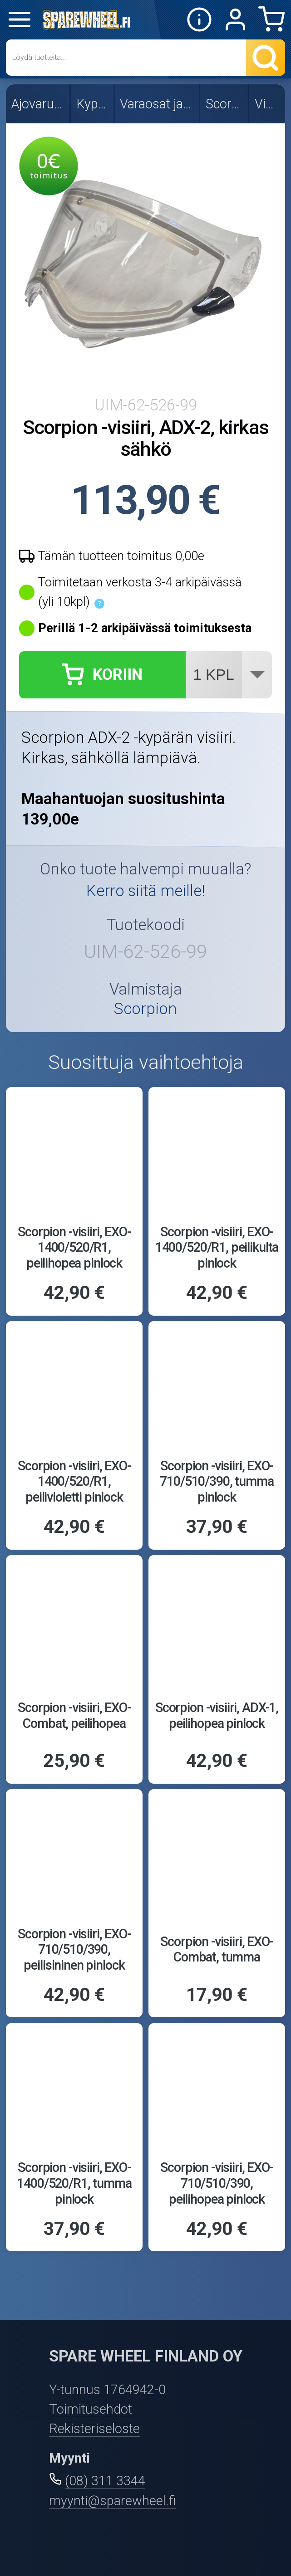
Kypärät (93, 104)
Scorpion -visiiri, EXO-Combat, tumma (216, 1949)
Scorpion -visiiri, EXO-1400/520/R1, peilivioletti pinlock (74, 1481)
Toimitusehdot (90, 2409)
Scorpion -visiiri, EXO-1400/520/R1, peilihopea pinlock (74, 1247)
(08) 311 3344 (105, 2480)
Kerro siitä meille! (145, 891)
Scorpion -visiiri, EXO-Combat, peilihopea (74, 1715)
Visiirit (268, 104)
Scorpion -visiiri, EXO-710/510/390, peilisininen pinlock (74, 1949)
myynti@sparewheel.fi (112, 2500)
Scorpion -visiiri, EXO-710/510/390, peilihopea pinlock (216, 2183)
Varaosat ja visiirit (157, 104)
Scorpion (225, 104)
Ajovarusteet (38, 104)
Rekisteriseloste (94, 2428)
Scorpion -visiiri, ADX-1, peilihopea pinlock (216, 1715)
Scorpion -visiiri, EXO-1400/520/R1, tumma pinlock (74, 2183)
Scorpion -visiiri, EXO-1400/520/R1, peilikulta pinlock (216, 1247)
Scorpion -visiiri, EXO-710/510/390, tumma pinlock (216, 1481)
